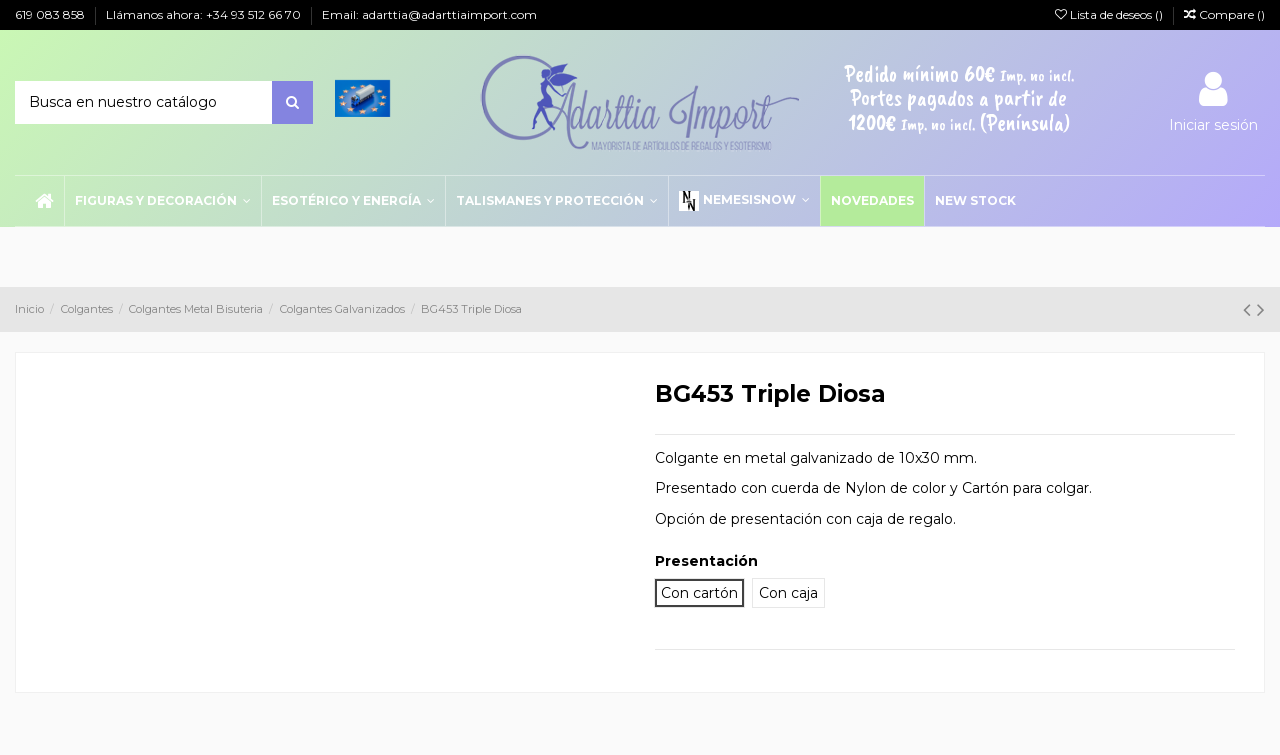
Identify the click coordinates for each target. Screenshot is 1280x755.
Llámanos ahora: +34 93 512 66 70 (205, 14)
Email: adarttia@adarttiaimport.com (429, 14)
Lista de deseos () (1110, 14)
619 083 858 (51, 14)
